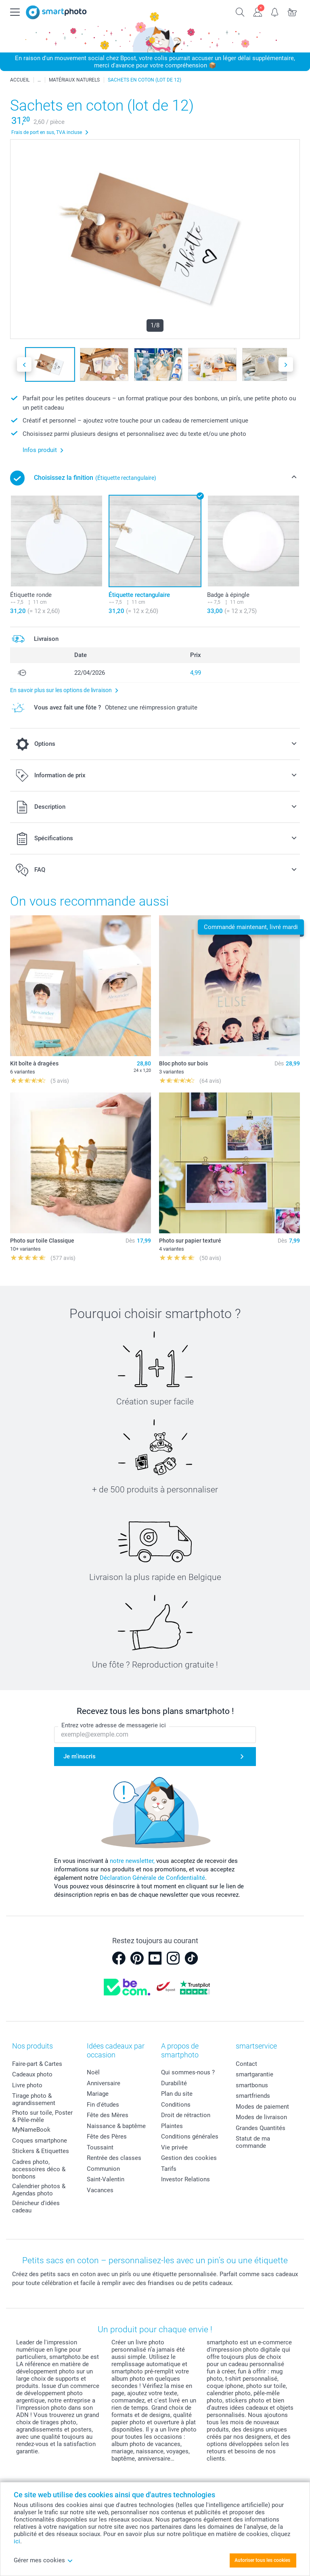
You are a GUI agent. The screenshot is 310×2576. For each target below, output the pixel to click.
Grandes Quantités (260, 2128)
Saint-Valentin (105, 2179)
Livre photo (27, 2085)
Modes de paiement (262, 2106)
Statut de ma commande (253, 2142)
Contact (246, 2063)
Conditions (176, 2104)
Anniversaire (103, 2083)
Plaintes (172, 2126)
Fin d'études (103, 2104)
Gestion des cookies (189, 2158)
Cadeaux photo (32, 2074)
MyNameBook (31, 2129)
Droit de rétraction (185, 2115)
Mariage (98, 2093)
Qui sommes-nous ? (188, 2072)
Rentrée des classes (114, 2158)
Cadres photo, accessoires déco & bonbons (38, 2169)
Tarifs (168, 2168)
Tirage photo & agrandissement (33, 2099)
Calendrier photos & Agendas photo (38, 2190)
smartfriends (253, 2095)
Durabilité (174, 2083)
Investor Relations (185, 2179)
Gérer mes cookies (43, 2560)
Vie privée (174, 2147)
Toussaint (100, 2147)
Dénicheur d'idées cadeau (36, 2206)
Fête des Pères (107, 2136)
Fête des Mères (107, 2115)
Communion (103, 2168)
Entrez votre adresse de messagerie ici (113, 1725)
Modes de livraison (261, 2117)
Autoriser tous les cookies (262, 2560)
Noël (93, 2072)
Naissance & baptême (116, 2126)
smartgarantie (254, 2074)
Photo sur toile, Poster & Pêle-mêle (42, 2116)
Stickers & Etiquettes (40, 2151)
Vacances (100, 2190)
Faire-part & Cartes (37, 2063)
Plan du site (177, 2093)
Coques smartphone (39, 2140)
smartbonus (252, 2085)
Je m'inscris (79, 1756)
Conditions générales (189, 2136)
